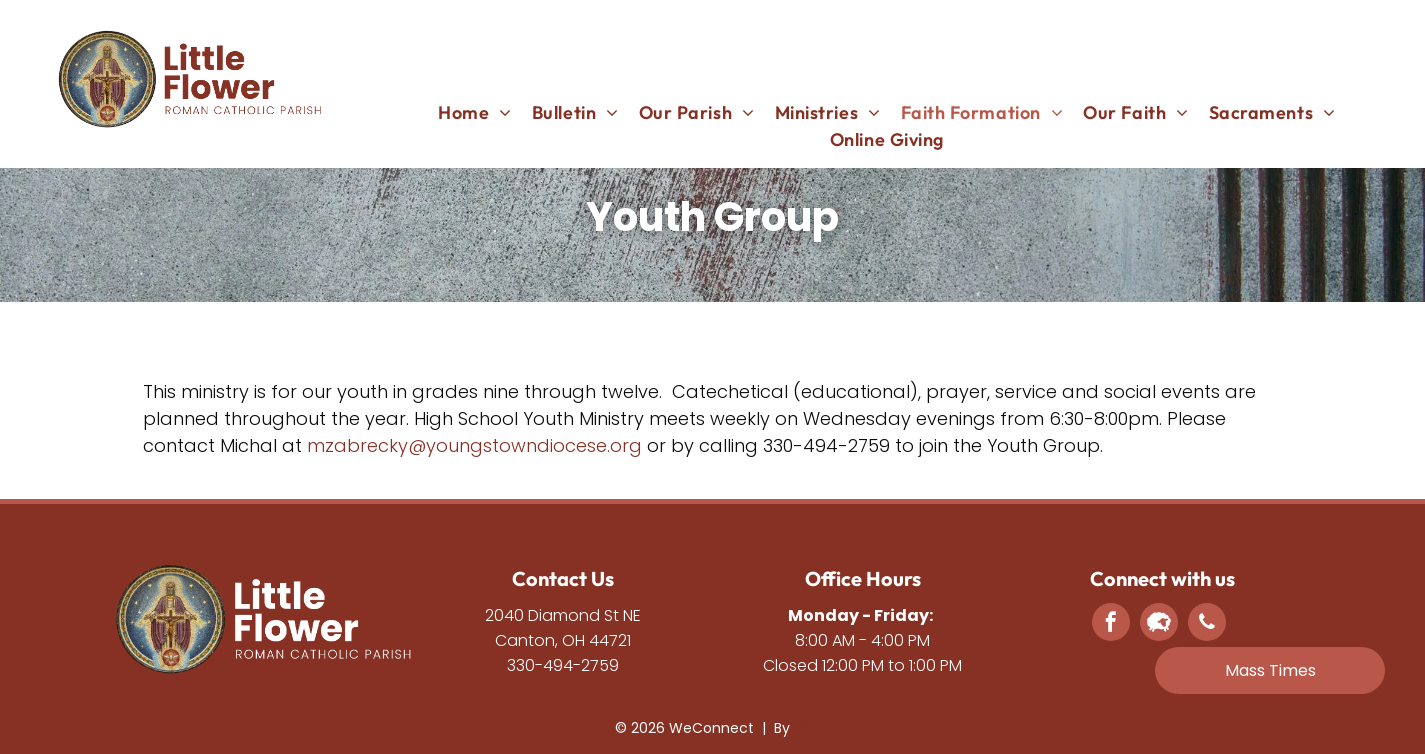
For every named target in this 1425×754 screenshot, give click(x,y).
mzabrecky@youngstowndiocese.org (474, 445)
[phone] (1207, 624)
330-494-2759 (563, 665)
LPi (802, 728)
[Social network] (1159, 624)
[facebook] (1111, 624)
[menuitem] (475, 112)
